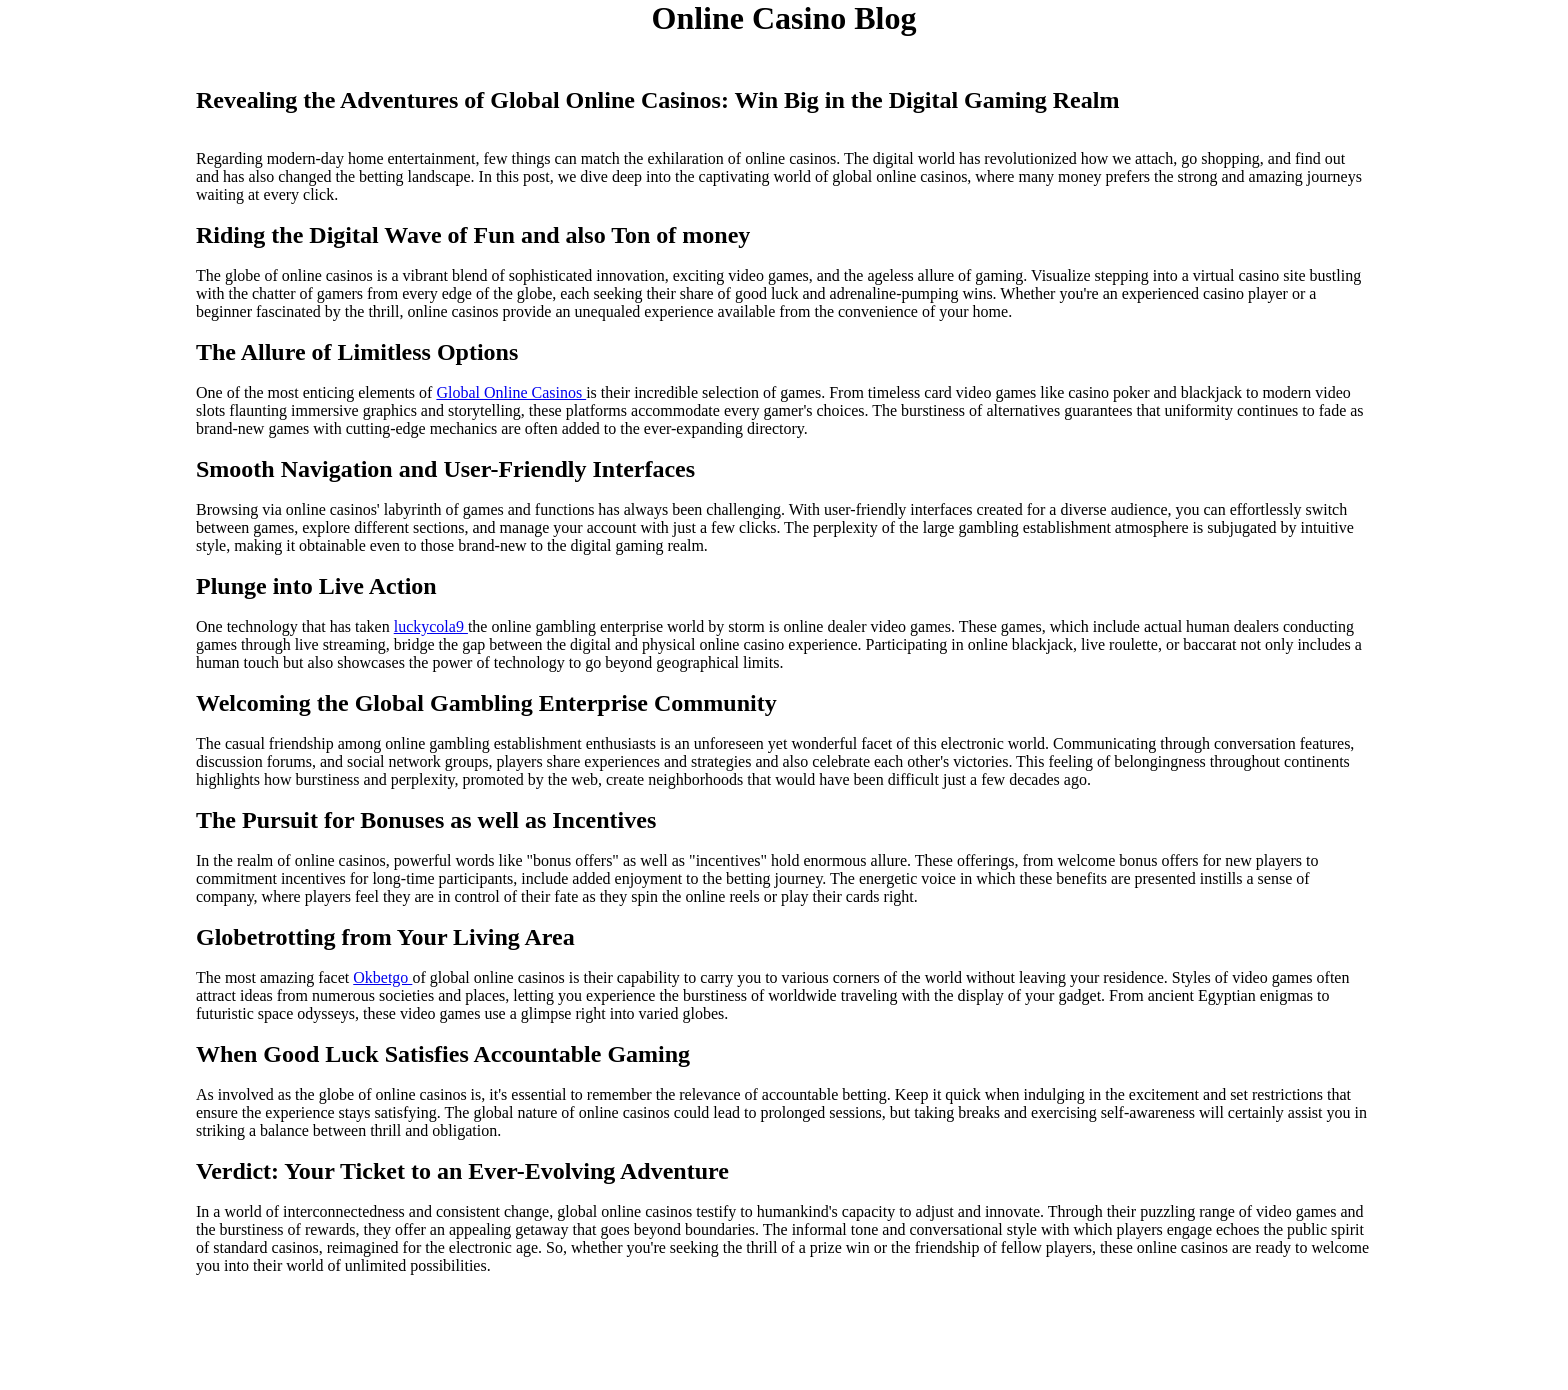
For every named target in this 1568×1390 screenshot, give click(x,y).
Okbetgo (382, 977)
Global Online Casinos (511, 392)
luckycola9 (431, 626)
